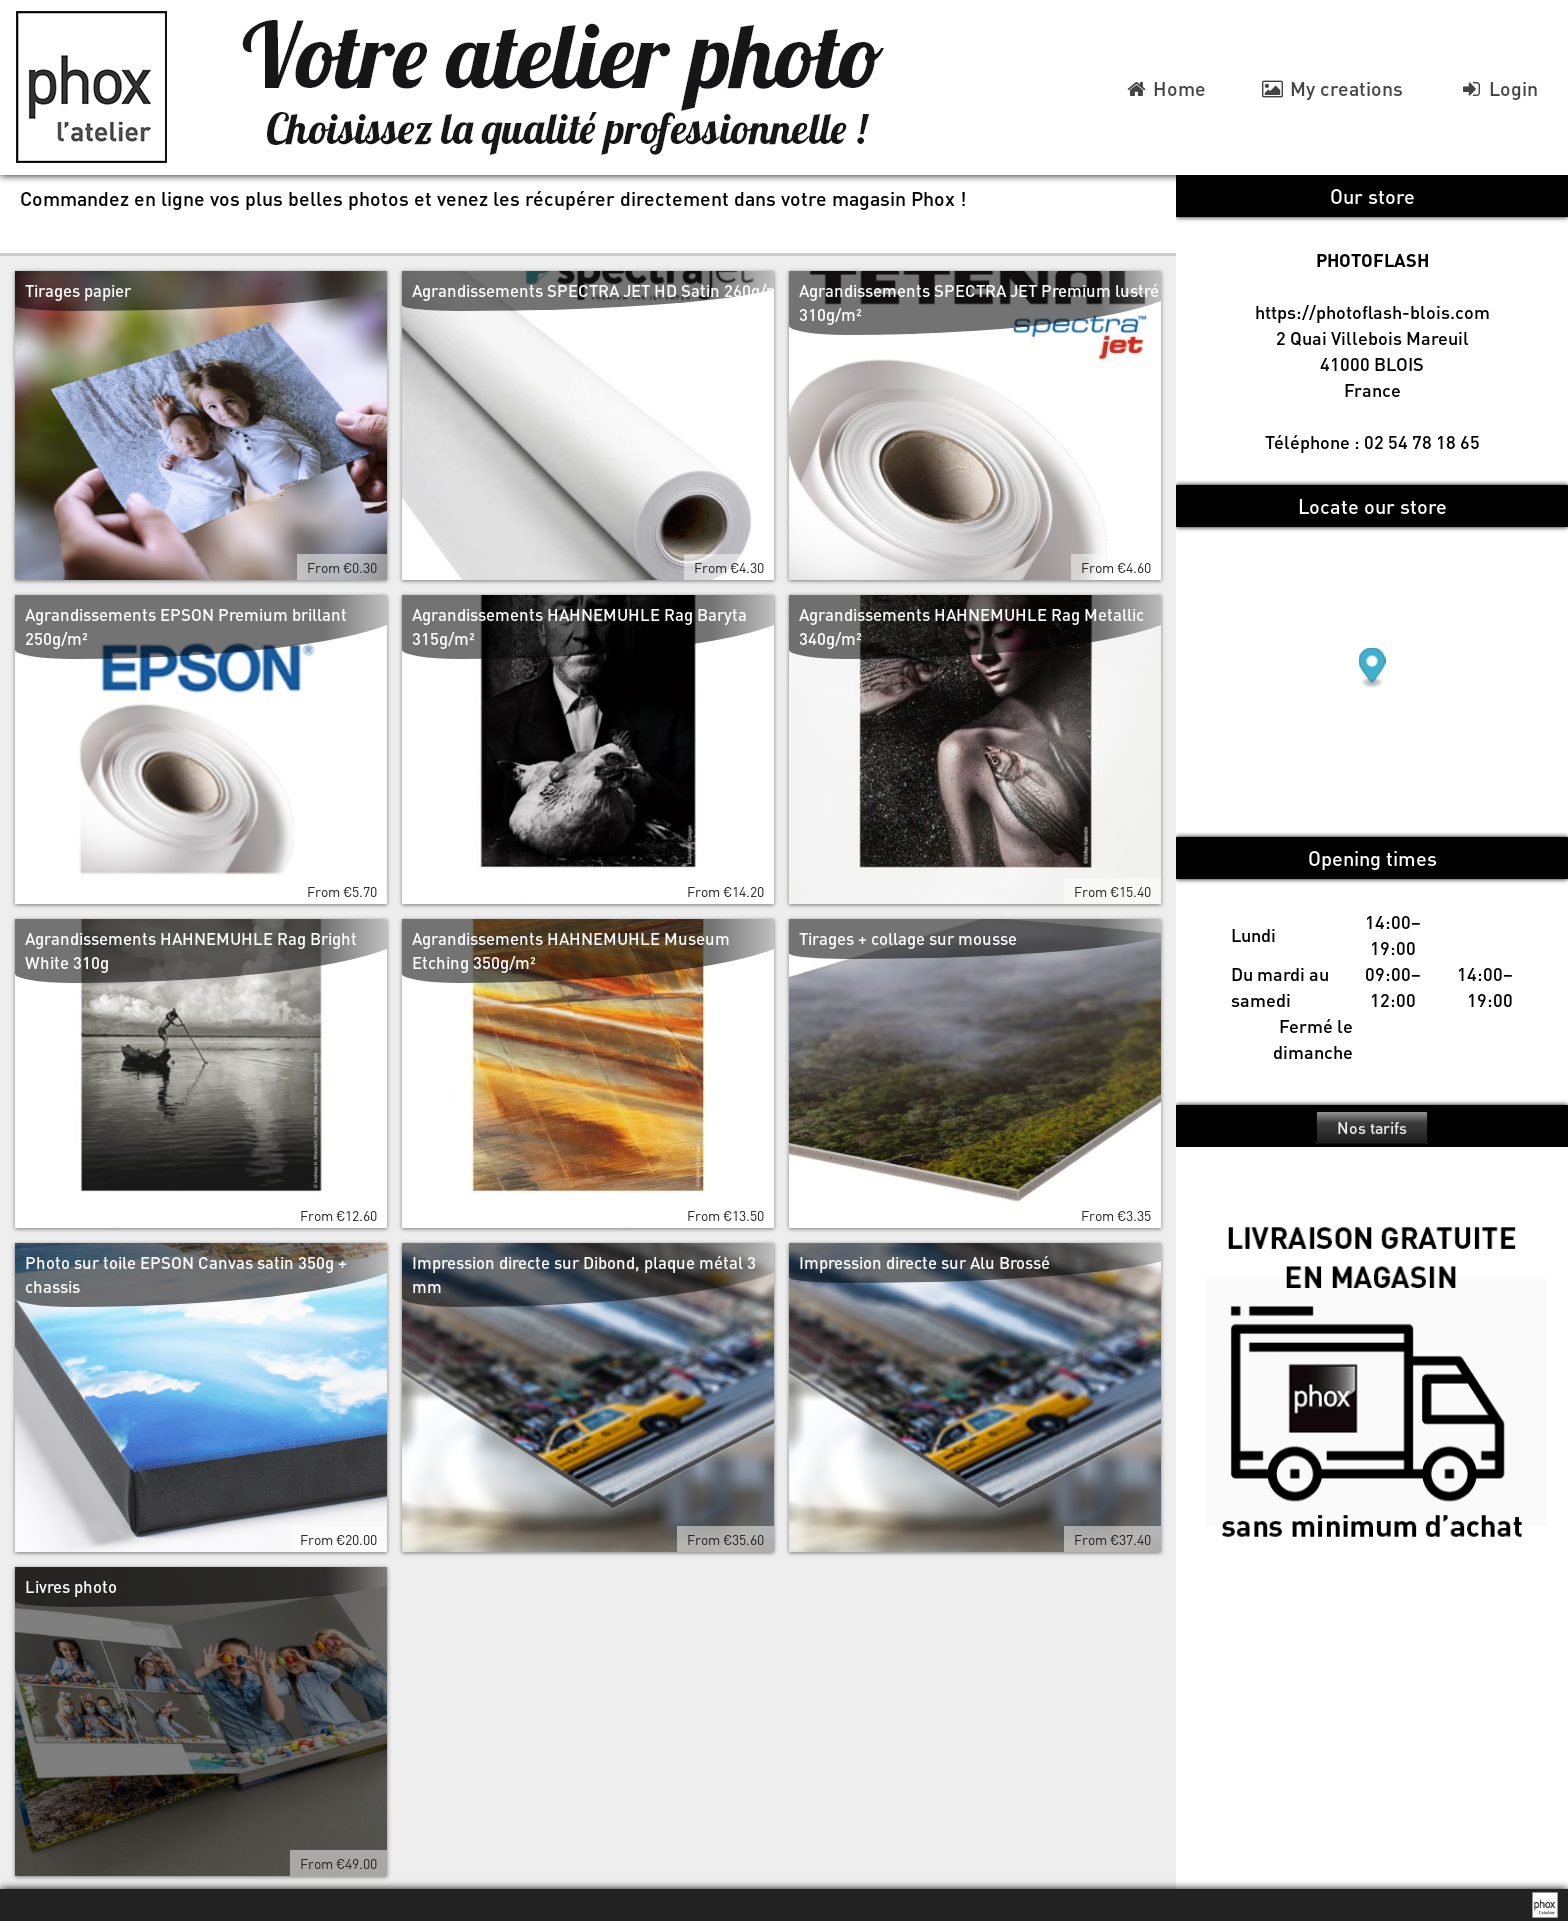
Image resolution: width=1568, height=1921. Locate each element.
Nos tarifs (1372, 1127)
